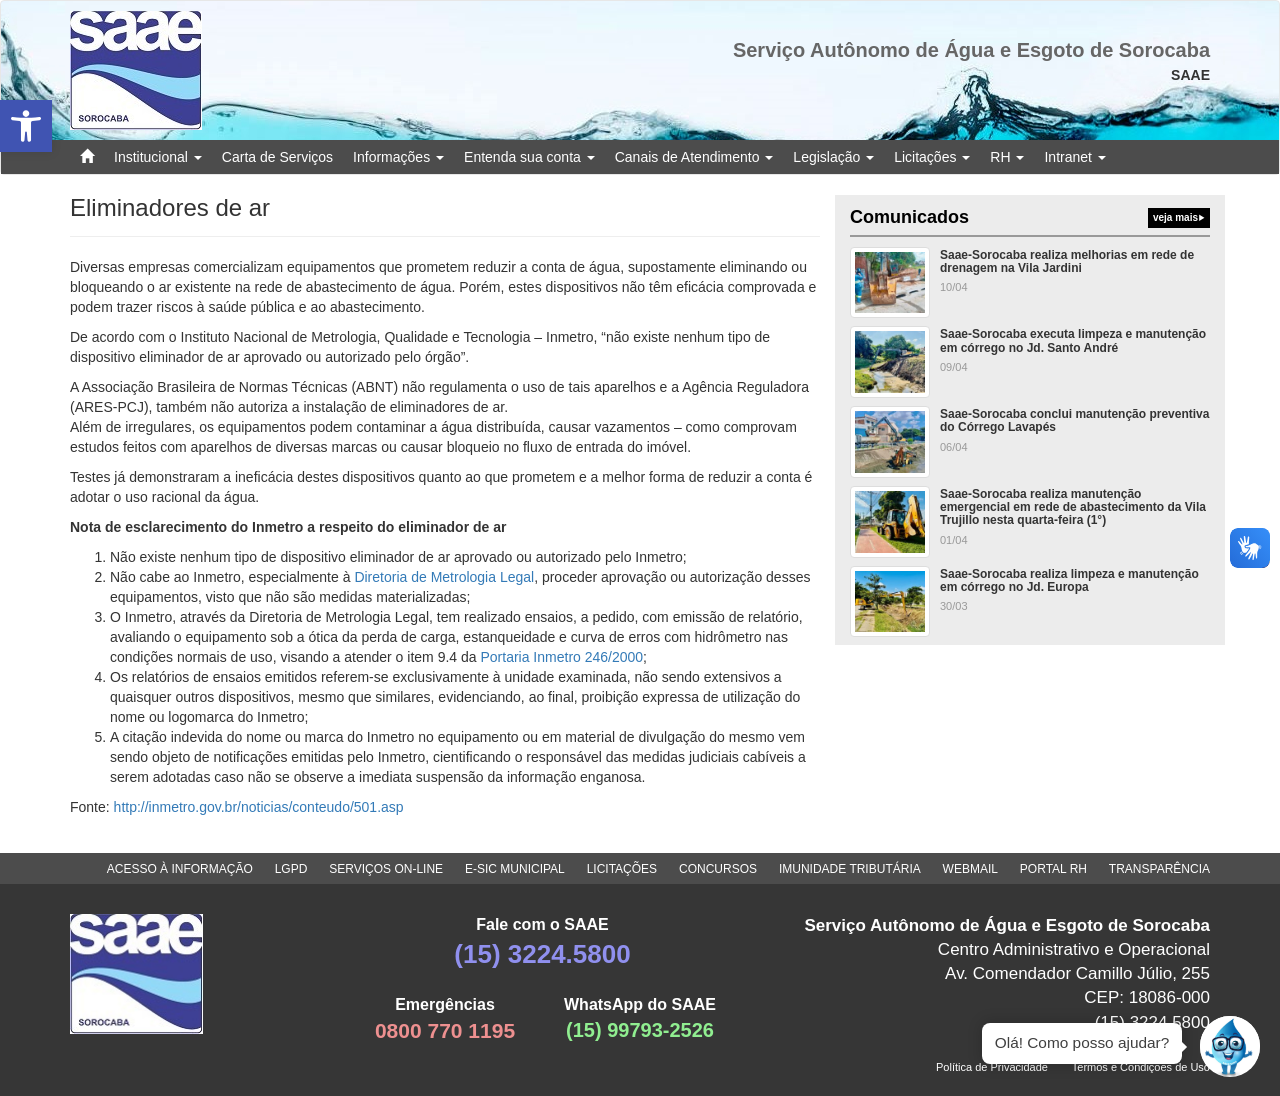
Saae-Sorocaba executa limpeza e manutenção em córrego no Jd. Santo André (1073, 340)
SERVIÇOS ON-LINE (386, 869)
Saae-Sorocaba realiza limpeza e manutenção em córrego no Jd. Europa (1069, 580)
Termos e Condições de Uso (1141, 1067)
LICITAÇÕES (622, 869)
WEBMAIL (970, 869)
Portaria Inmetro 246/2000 (561, 657)
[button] (26, 126)
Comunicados (1030, 217)
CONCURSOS (718, 869)
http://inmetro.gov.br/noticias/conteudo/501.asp (259, 807)
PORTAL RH (1053, 869)
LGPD (291, 869)
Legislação (833, 157)
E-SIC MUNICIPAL (515, 869)
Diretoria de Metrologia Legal (444, 577)
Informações (398, 157)
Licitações (932, 157)
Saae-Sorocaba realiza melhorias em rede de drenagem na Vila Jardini (1067, 261)
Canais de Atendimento (694, 157)
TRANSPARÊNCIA (1159, 869)
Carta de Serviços (277, 157)
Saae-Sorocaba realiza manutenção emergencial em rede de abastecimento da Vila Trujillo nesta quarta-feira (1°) (1073, 507)
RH (1007, 157)
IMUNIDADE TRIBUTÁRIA (850, 869)
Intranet (1074, 157)
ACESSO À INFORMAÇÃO (180, 869)
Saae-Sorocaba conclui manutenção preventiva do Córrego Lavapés (1074, 420)
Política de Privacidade (992, 1067)
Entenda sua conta (529, 157)
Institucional (158, 157)
